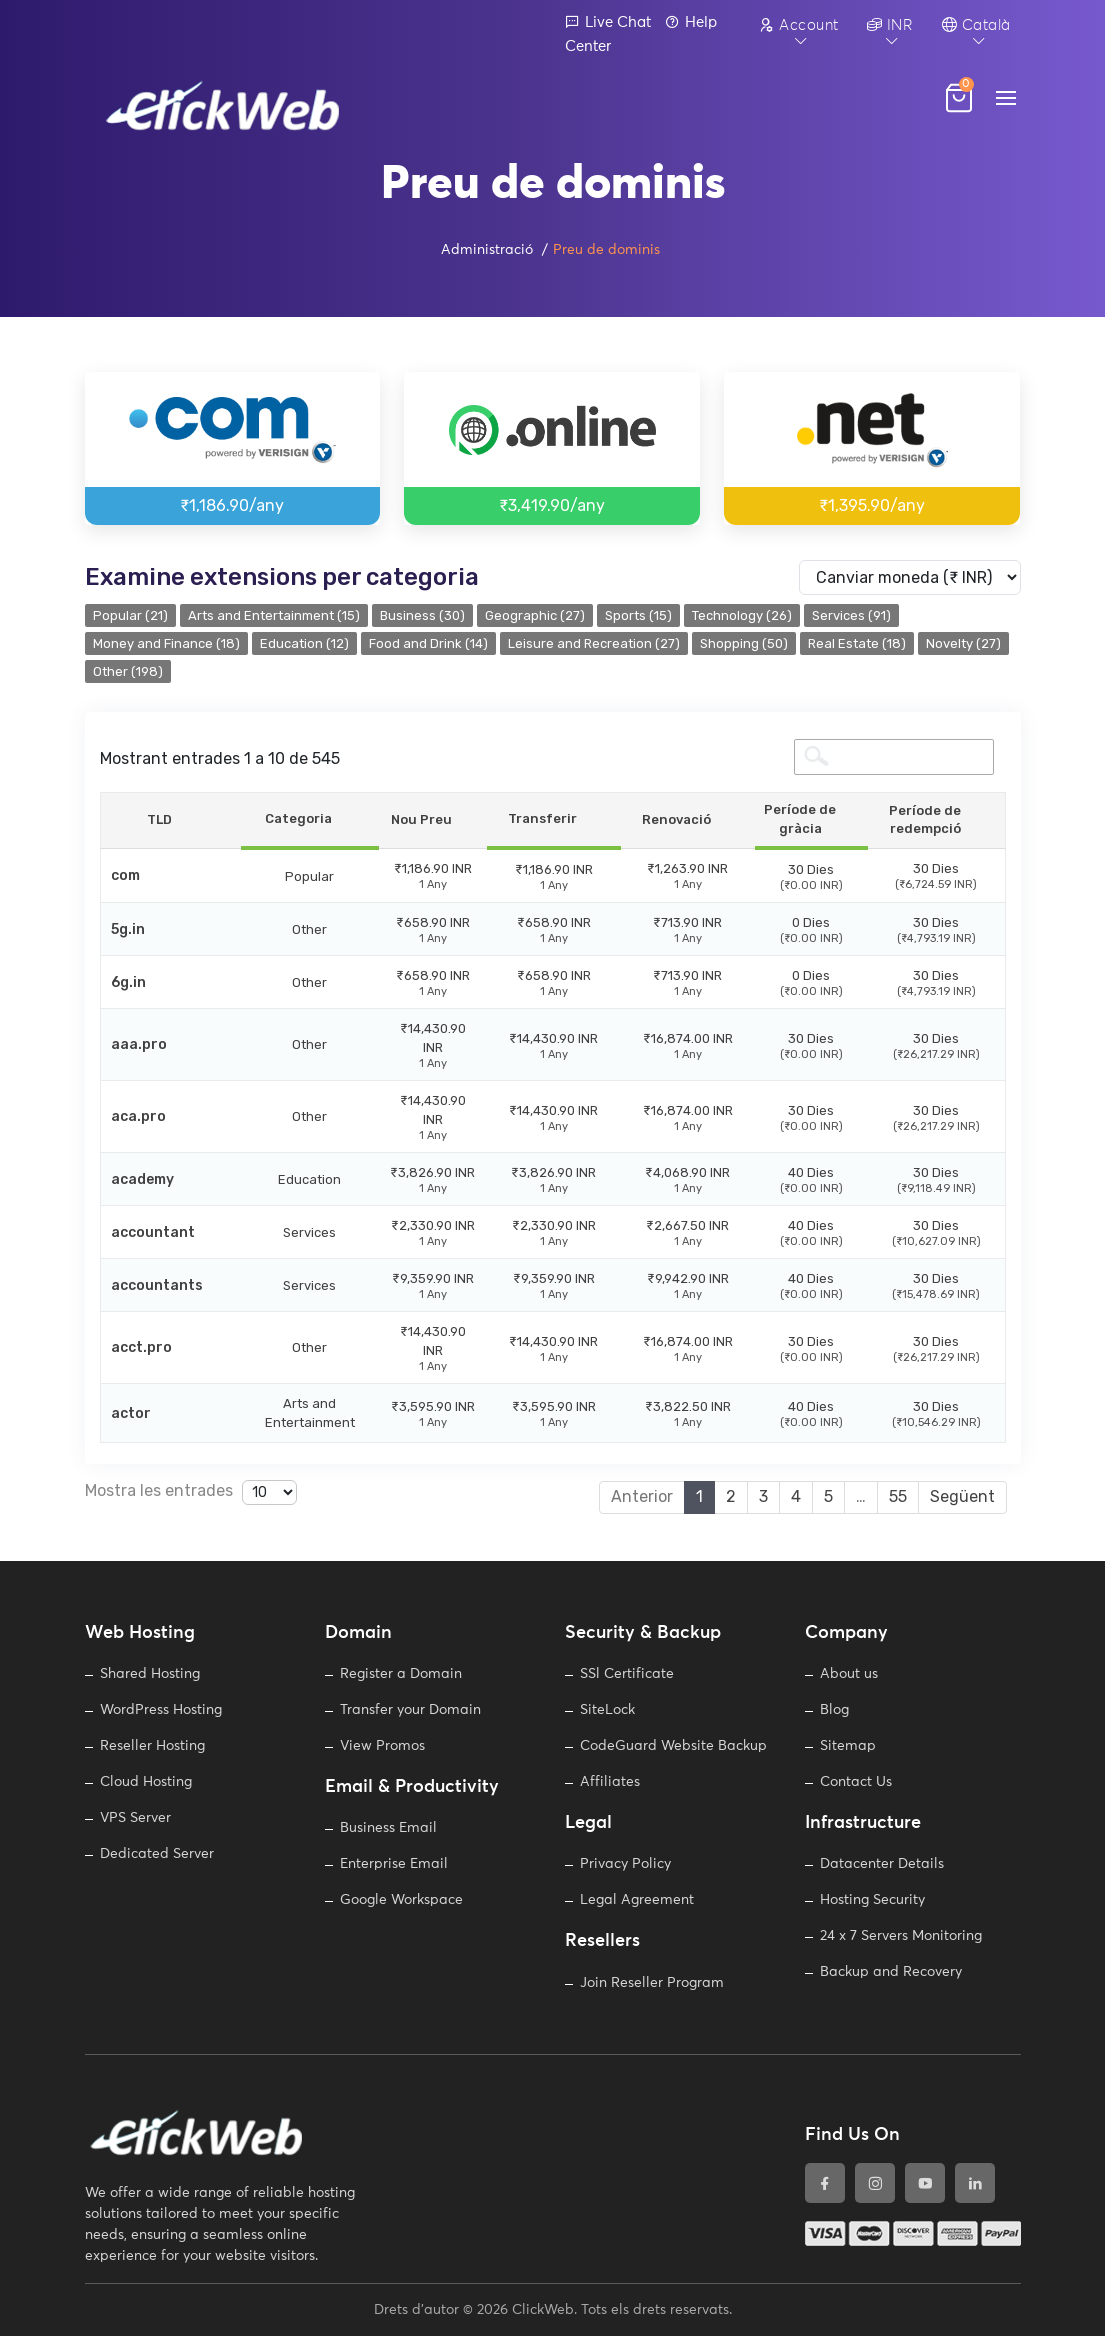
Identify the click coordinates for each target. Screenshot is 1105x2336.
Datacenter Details (882, 1864)
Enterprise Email (394, 1864)
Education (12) (304, 643)
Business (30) (422, 615)
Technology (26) (742, 615)
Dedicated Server (157, 1854)
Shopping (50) (744, 643)
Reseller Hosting (152, 1746)
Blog (834, 1710)
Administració (487, 250)
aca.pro (138, 1116)
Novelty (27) (963, 643)
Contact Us (856, 1782)
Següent (962, 1496)
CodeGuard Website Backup (673, 1746)
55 (898, 1496)
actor (131, 1413)
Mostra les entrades (191, 1492)
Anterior (642, 1496)
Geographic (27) (535, 615)
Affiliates (610, 1782)
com (125, 875)
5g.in (128, 929)
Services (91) (851, 615)
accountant (153, 1232)
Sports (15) (638, 615)
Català (976, 25)
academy (142, 1179)
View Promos (382, 1746)
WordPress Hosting (161, 1710)
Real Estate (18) (857, 643)
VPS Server (135, 1818)
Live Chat (608, 22)
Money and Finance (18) (166, 643)
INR (890, 25)
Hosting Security (872, 1900)
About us (849, 1674)
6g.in (128, 982)
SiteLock (607, 1710)
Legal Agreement (637, 1900)
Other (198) (128, 671)
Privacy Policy (625, 1864)
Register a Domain (401, 1674)
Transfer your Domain (410, 1710)
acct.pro (141, 1347)
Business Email (388, 1828)
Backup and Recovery (891, 1972)
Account (799, 25)
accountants (157, 1285)
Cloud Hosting (146, 1782)
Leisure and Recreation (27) (594, 643)
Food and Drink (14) (428, 643)
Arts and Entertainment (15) (274, 615)
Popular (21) (130, 615)
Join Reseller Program (652, 1983)
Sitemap (848, 1746)
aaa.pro (139, 1044)
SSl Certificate (627, 1674)
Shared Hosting (150, 1674)
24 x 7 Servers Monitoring (901, 1936)
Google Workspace (401, 1900)
